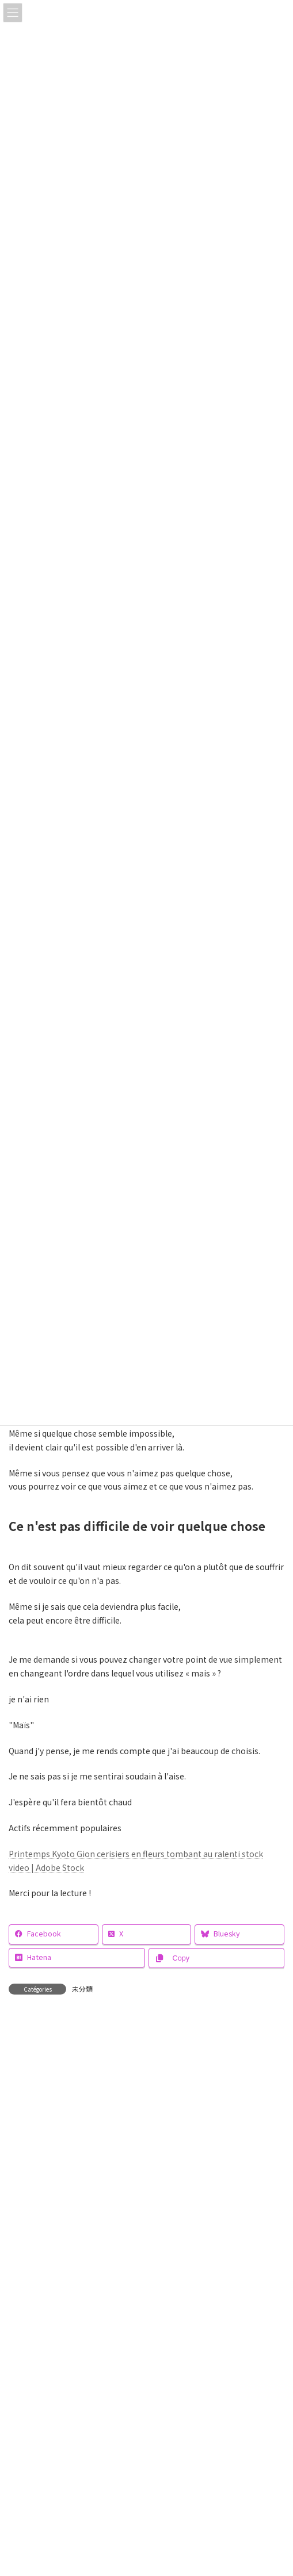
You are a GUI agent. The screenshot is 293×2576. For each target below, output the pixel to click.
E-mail (22, 2275)
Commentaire (39, 2087)
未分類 (82, 1988)
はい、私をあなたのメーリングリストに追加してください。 (125, 2420)
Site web (25, 2328)
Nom (18, 2222)
